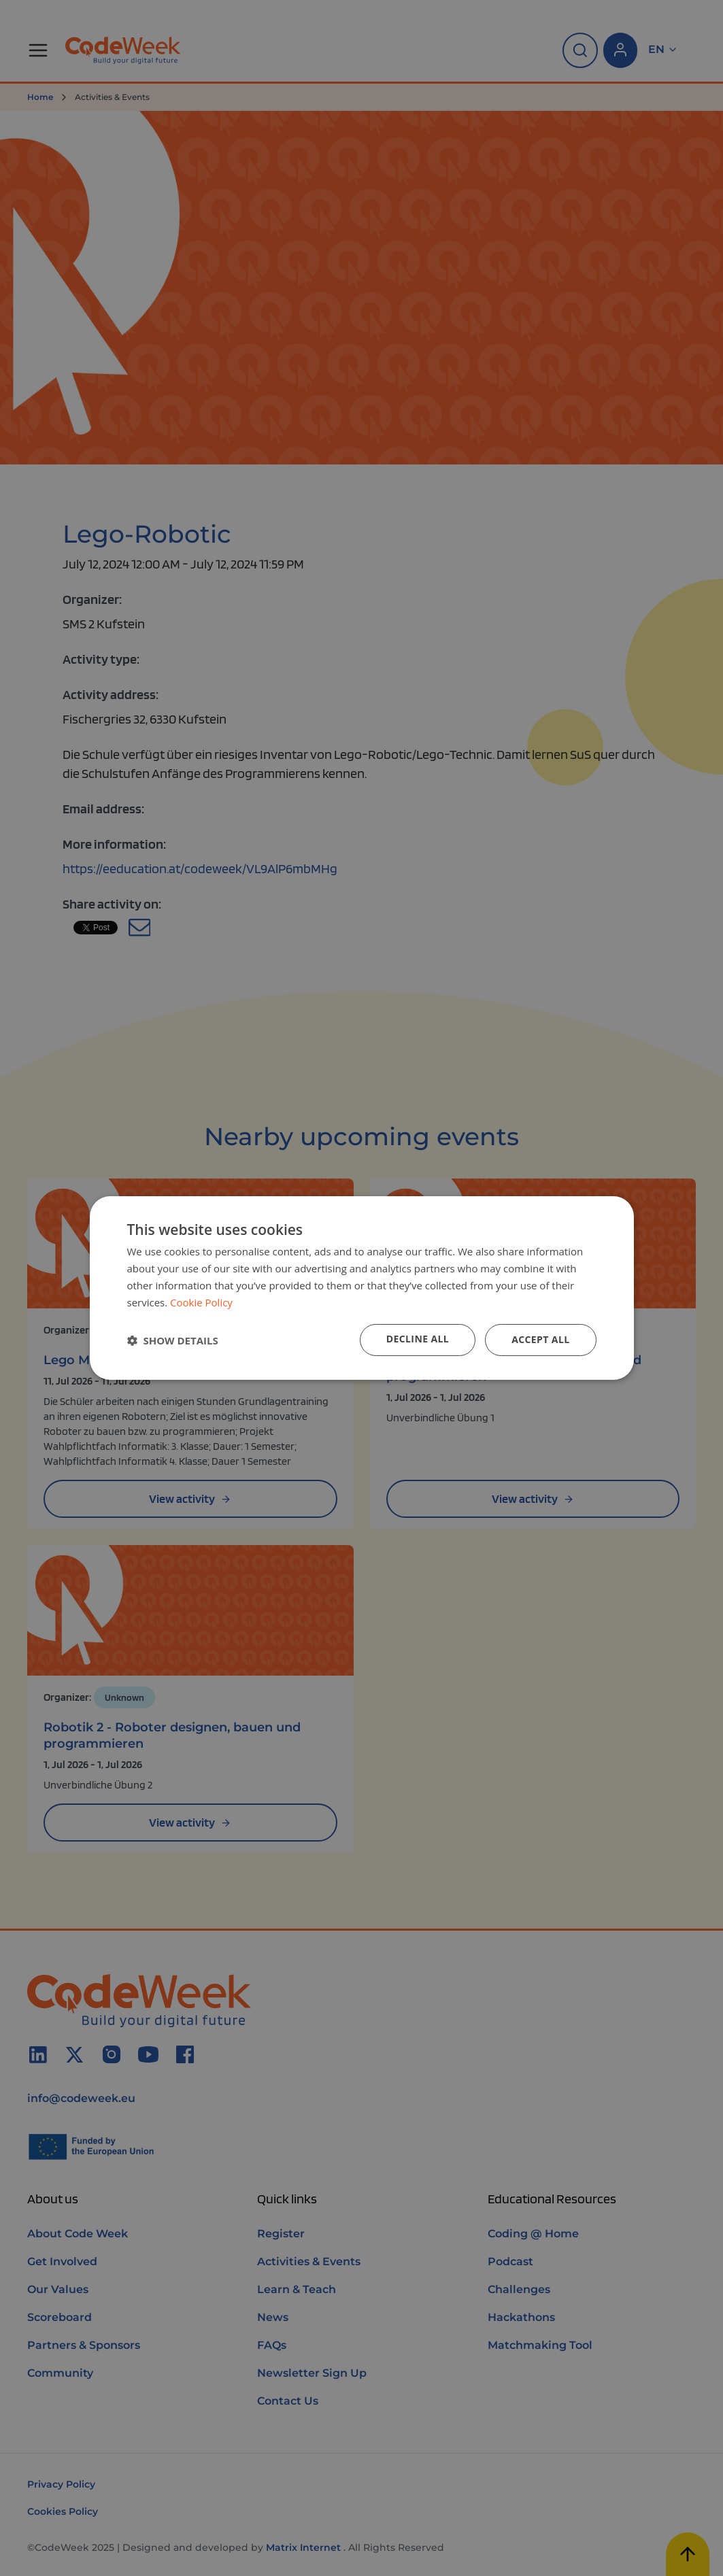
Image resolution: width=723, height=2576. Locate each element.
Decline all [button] (417, 1338)
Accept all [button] (540, 1339)
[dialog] (362, 1288)
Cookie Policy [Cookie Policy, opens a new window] (201, 1302)
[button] (172, 1340)
